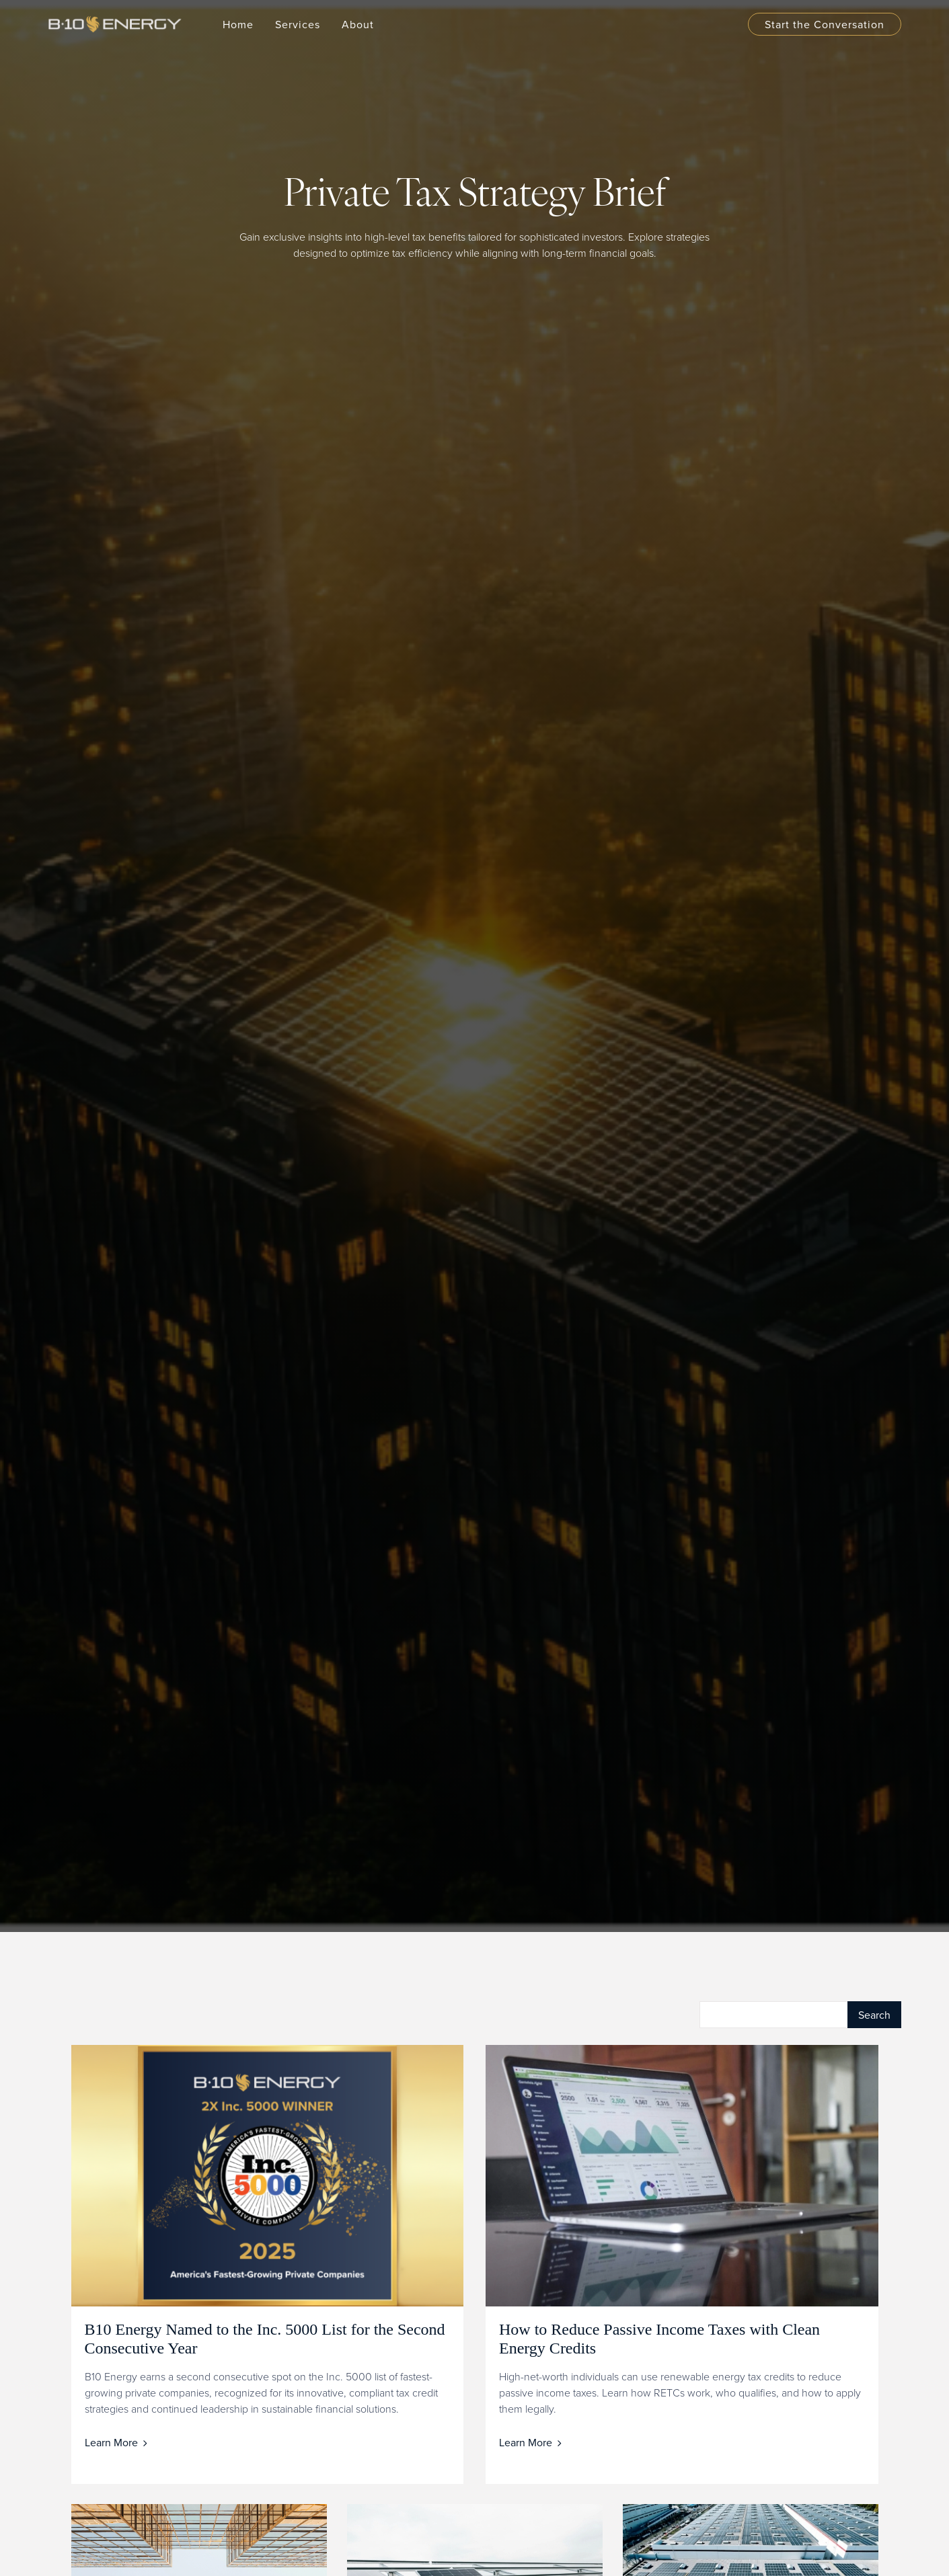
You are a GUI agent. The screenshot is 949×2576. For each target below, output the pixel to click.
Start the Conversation (824, 24)
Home (238, 24)
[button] (297, 24)
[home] (122, 23)
